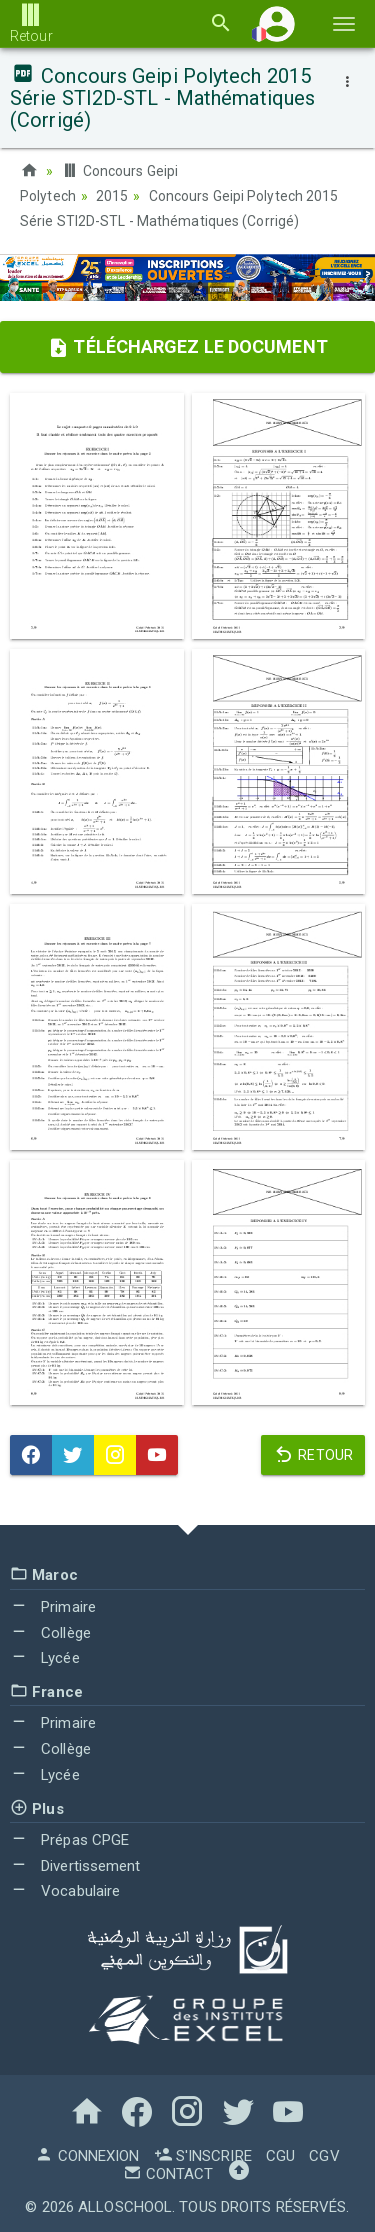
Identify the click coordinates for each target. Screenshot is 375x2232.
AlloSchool (125, 2205)
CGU (280, 2154)
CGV (324, 2154)
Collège (50, 1630)
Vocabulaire (65, 1889)
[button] (277, 23)
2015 (112, 195)
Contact (168, 2172)
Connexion (87, 2154)
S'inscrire (203, 2154)
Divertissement (75, 1863)
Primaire (53, 1605)
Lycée (45, 1656)
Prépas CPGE (69, 1838)
